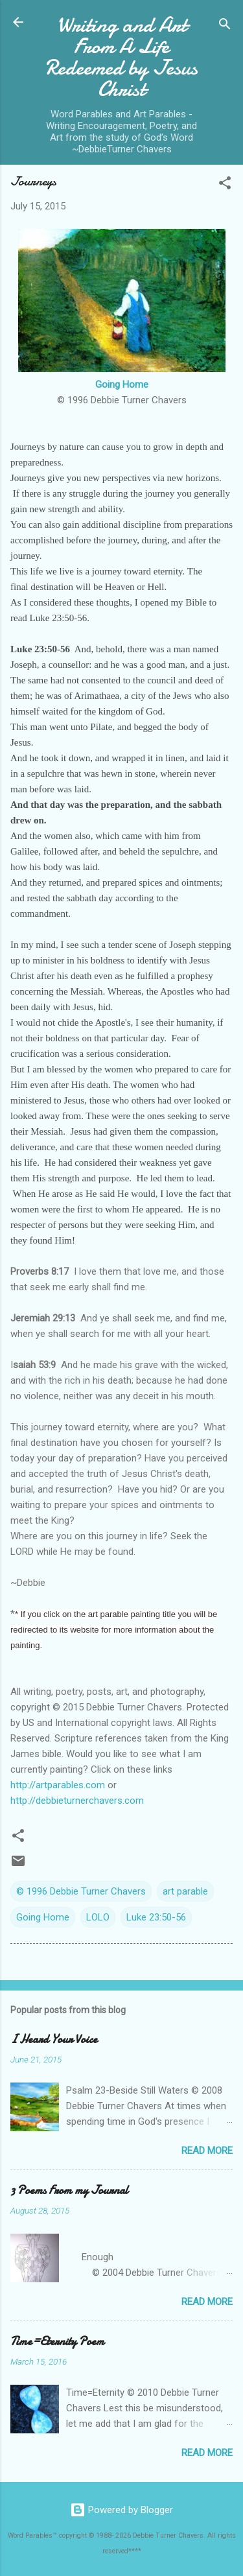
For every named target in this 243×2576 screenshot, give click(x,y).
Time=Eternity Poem (57, 2342)
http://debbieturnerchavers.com (77, 1800)
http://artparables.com (57, 1785)
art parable (185, 1891)
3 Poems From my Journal (69, 2190)
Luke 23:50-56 (156, 1917)
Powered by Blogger (121, 2510)
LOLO (98, 1917)
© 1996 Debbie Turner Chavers (81, 1891)
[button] (225, 185)
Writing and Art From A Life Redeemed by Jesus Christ (121, 57)
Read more (207, 2151)
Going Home (121, 384)
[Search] (225, 26)
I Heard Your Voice (53, 2039)
